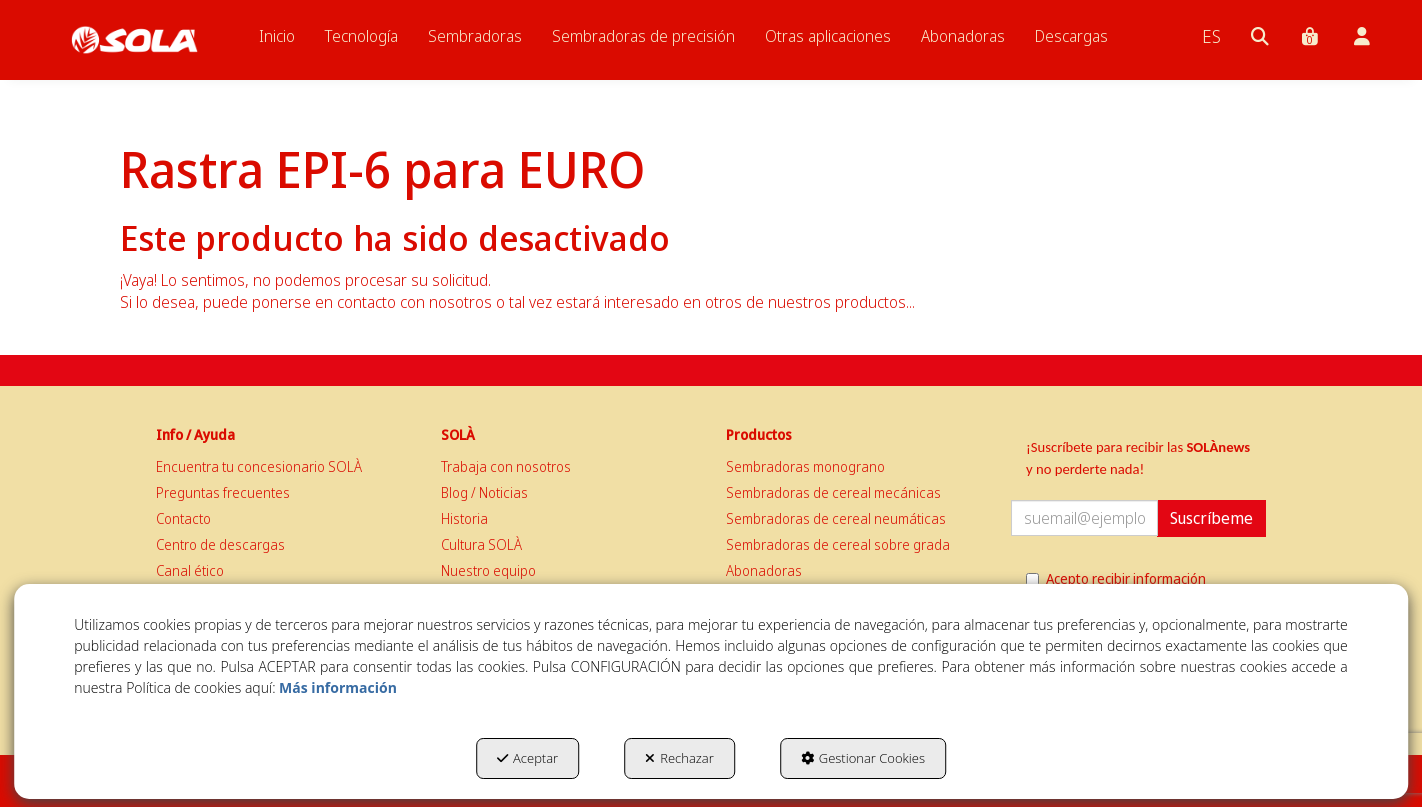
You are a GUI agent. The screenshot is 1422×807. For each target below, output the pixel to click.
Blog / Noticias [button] (484, 492)
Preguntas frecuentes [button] (223, 492)
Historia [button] (464, 518)
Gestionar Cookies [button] (863, 758)
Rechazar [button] (679, 758)
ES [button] (1211, 36)
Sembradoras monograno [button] (805, 466)
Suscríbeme (1211, 518)
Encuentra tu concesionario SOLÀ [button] (259, 466)
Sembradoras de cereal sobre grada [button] (838, 544)
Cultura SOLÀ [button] (481, 544)
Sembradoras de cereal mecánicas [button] (833, 492)
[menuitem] (277, 36)
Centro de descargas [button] (220, 544)
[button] (134, 40)
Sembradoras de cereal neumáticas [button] (836, 518)
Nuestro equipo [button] (488, 570)
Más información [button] (338, 687)
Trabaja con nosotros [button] (506, 466)
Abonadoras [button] (764, 570)
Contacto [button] (183, 518)
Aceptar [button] (527, 758)
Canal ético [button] (190, 570)
